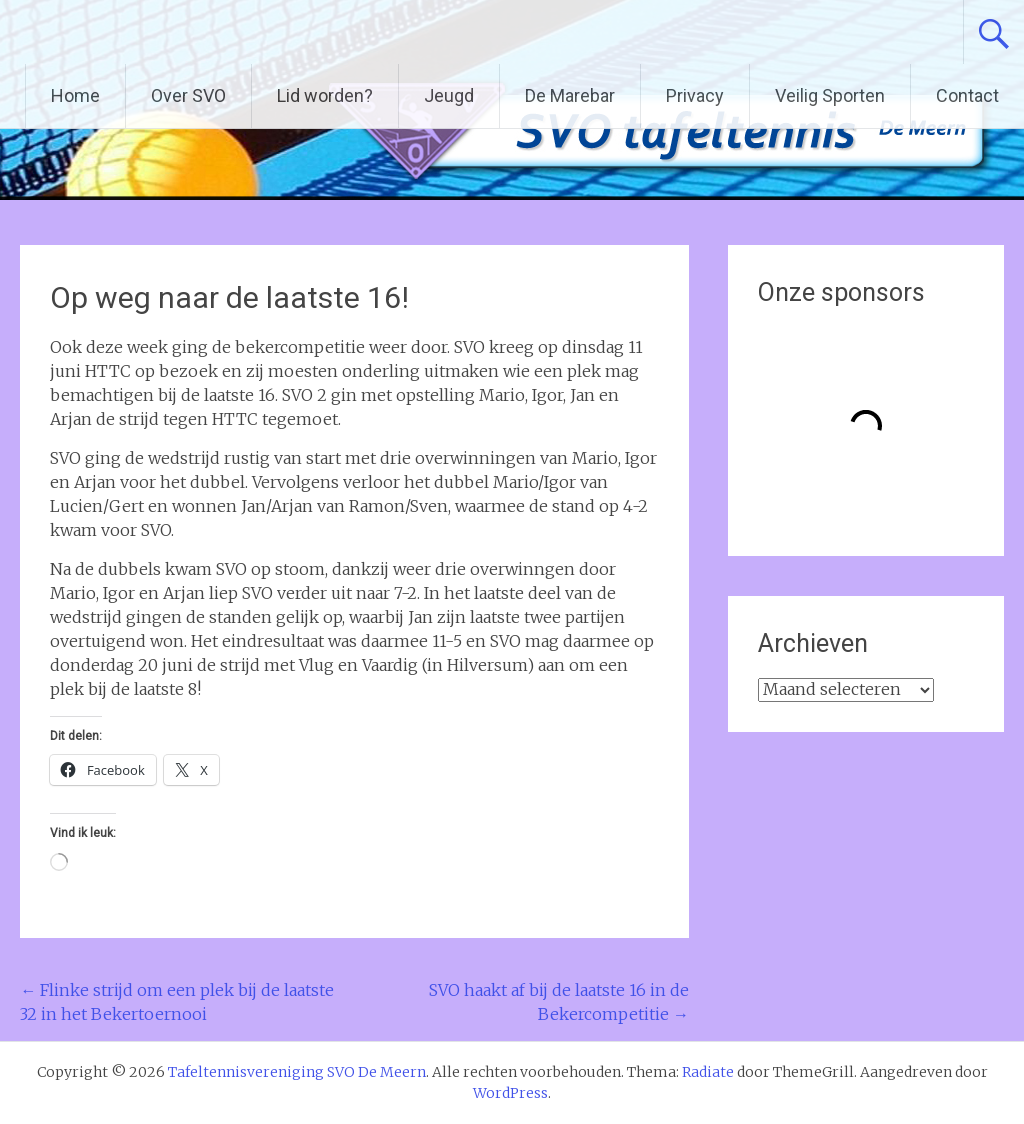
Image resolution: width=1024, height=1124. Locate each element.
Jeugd (449, 95)
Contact (967, 95)
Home (75, 95)
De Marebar (570, 95)
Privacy (695, 95)
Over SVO (188, 95)
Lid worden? (325, 95)
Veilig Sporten (830, 95)
